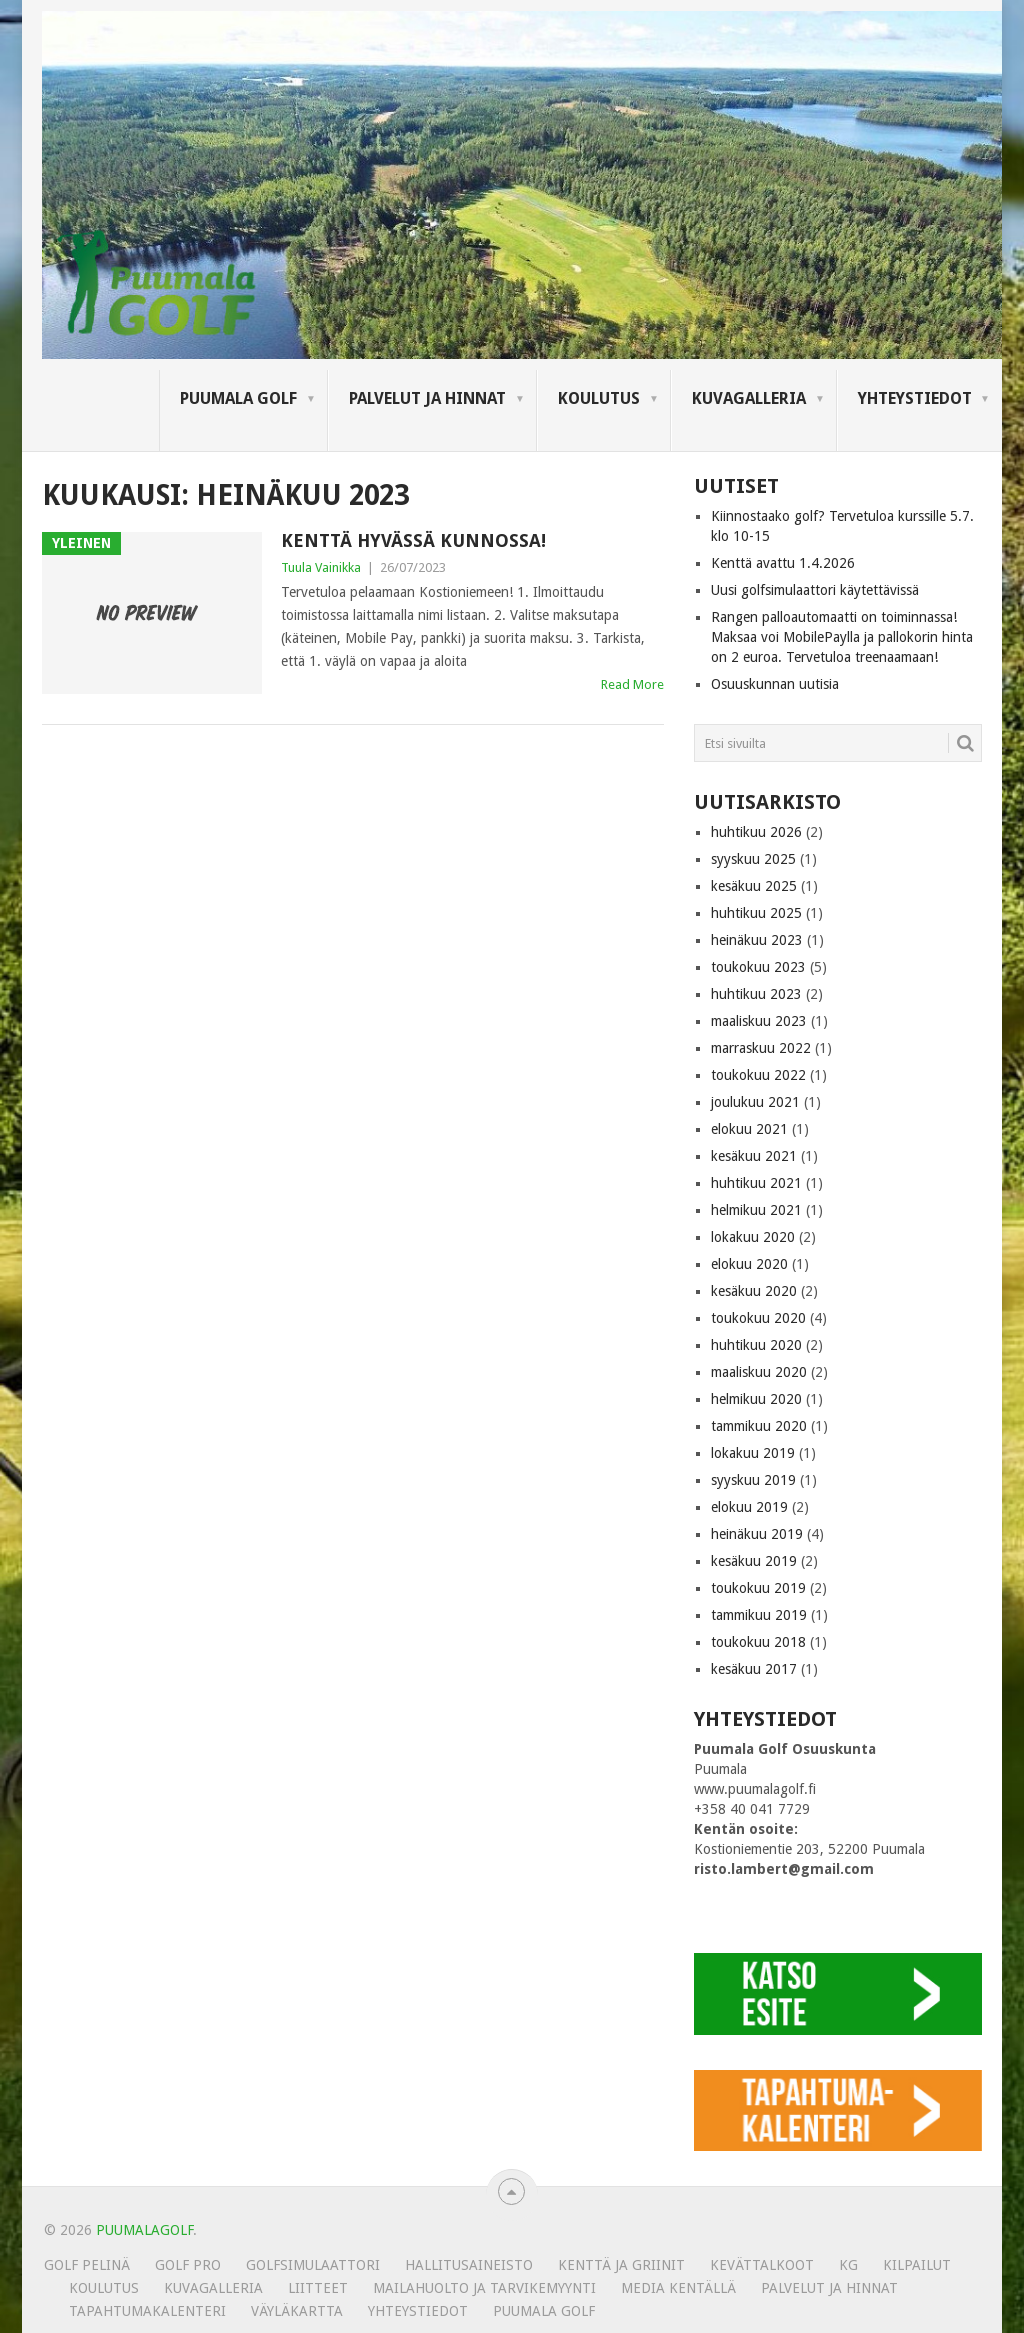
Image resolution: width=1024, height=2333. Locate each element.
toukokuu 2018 (758, 1642)
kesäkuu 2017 (754, 1669)
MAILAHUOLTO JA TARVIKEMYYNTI (484, 2288)
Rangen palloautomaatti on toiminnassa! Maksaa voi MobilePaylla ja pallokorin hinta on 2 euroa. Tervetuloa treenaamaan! (842, 637)
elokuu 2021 (749, 1129)
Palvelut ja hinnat (427, 398)
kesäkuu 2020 (754, 1291)
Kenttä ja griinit (621, 2265)
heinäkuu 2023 (757, 940)
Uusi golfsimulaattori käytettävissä (815, 590)
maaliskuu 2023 (759, 1021)
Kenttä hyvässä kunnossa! (413, 540)
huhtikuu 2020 (756, 1345)
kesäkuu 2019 (754, 1561)
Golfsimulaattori (313, 2265)
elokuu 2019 (749, 1507)
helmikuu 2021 (756, 1210)
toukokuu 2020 (758, 1318)
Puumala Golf (238, 398)
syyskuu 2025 (753, 859)
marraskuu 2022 (761, 1048)
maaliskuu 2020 (759, 1372)
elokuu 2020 (749, 1264)
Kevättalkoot (762, 2265)
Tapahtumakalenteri (147, 2311)
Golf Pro (188, 2265)
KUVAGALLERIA (749, 398)
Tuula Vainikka (321, 567)
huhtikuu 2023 (756, 994)
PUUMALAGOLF (144, 2230)
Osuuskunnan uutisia (775, 684)
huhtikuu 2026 (756, 832)
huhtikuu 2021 (756, 1183)
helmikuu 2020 (756, 1399)
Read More (632, 684)
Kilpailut (917, 2265)
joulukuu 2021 (755, 1102)
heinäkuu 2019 (757, 1534)
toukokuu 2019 (758, 1588)
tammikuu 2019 (759, 1615)
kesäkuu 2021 (754, 1156)
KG (848, 2265)
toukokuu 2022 (758, 1075)
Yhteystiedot (915, 398)
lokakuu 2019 (753, 1453)
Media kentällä (678, 2288)
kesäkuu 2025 (754, 886)
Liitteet (318, 2288)
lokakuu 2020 (753, 1237)
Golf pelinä (87, 2265)
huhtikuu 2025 (756, 913)
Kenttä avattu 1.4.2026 (783, 563)
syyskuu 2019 (753, 1480)
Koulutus (599, 398)
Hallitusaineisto (469, 2265)
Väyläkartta (297, 2311)
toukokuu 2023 (758, 967)
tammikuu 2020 (759, 1426)
